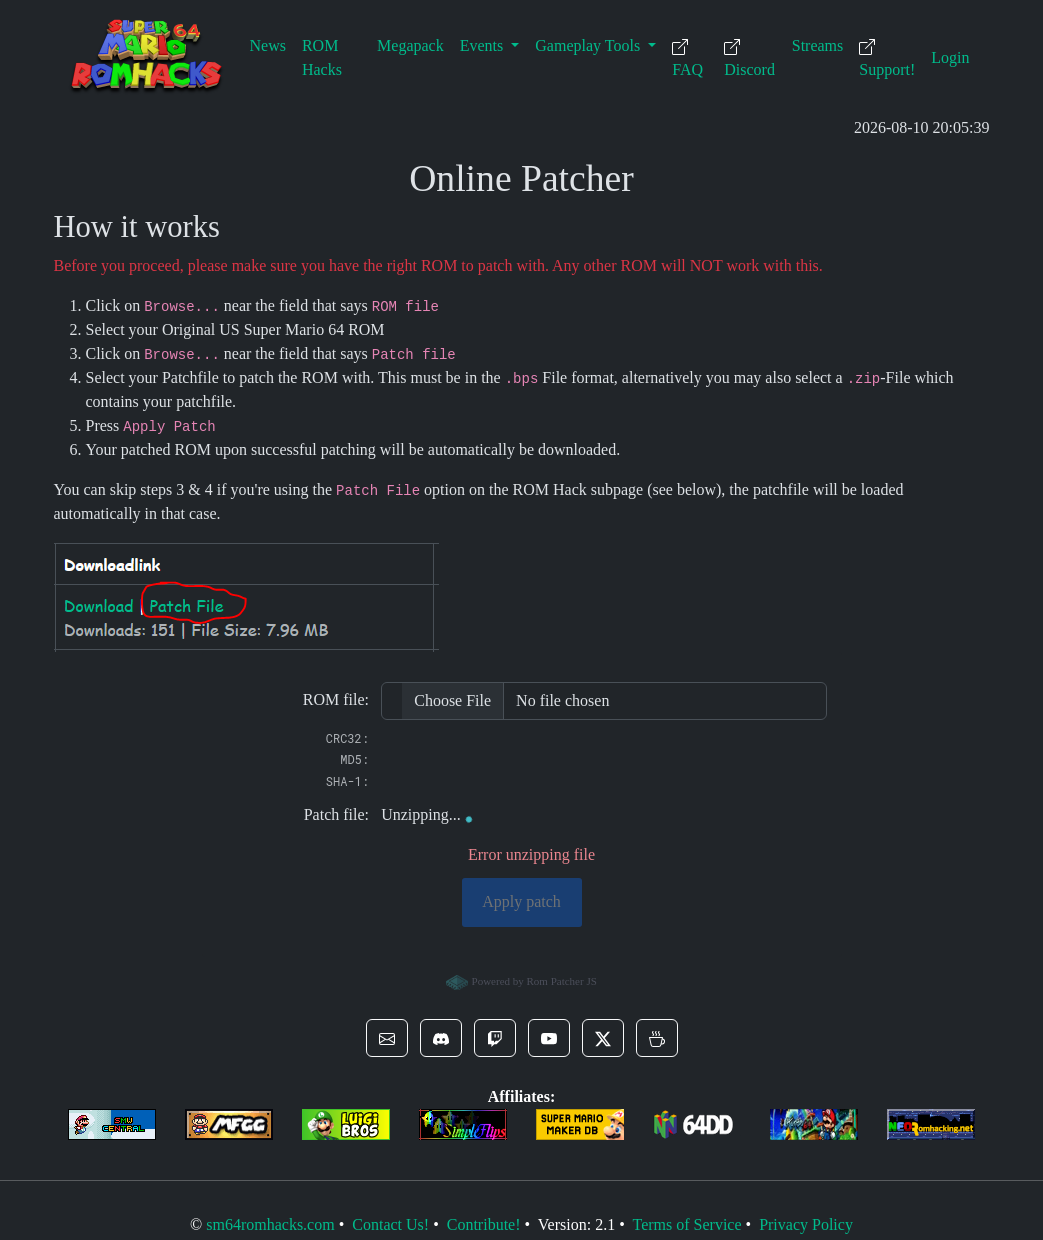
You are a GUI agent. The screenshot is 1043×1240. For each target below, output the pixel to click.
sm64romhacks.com (270, 1224)
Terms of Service (686, 1224)
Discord (749, 58)
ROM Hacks (322, 57)
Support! (887, 58)
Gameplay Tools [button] (589, 45)
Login (950, 57)
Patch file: (336, 814)
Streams (818, 45)
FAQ (687, 58)
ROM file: (336, 699)
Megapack (410, 45)
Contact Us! (390, 1224)
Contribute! (484, 1224)
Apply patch (521, 901)
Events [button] (484, 45)
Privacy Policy (806, 1224)
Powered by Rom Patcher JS (521, 983)
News (268, 45)
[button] (387, 1038)
